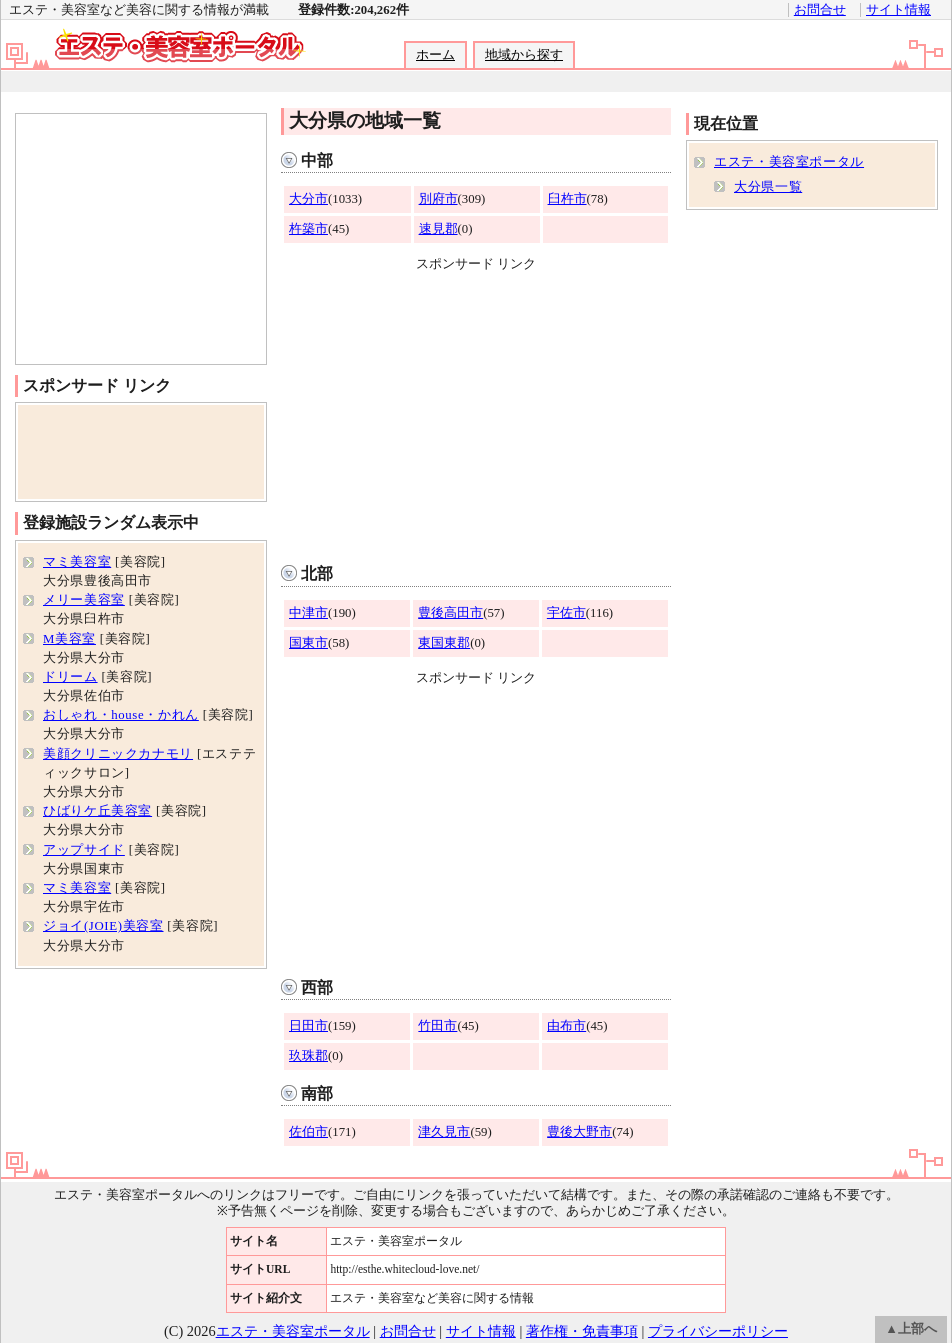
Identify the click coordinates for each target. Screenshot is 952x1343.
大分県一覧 (768, 187)
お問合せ (820, 10)
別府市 (438, 199)
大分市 (308, 199)
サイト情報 (898, 10)
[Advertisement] (475, 81)
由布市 (566, 1026)
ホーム (435, 55)
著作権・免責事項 (582, 1331)
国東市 (308, 643)
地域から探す (524, 55)
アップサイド (84, 850)
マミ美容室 (77, 562)
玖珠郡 (308, 1056)
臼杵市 (567, 199)
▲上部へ (911, 1329)
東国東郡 (444, 643)
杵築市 (308, 229)
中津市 (308, 613)
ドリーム (70, 677)
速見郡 (438, 229)
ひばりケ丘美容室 (97, 811)
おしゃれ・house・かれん (121, 715)
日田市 (308, 1026)
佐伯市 (308, 1132)
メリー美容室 (84, 600)
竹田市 (437, 1026)
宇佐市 (566, 613)
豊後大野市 (579, 1132)
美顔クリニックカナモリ (118, 754)
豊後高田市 (450, 613)
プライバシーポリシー (718, 1331)
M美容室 (69, 639)
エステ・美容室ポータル (789, 162)
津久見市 (444, 1132)
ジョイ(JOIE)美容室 (103, 926)
